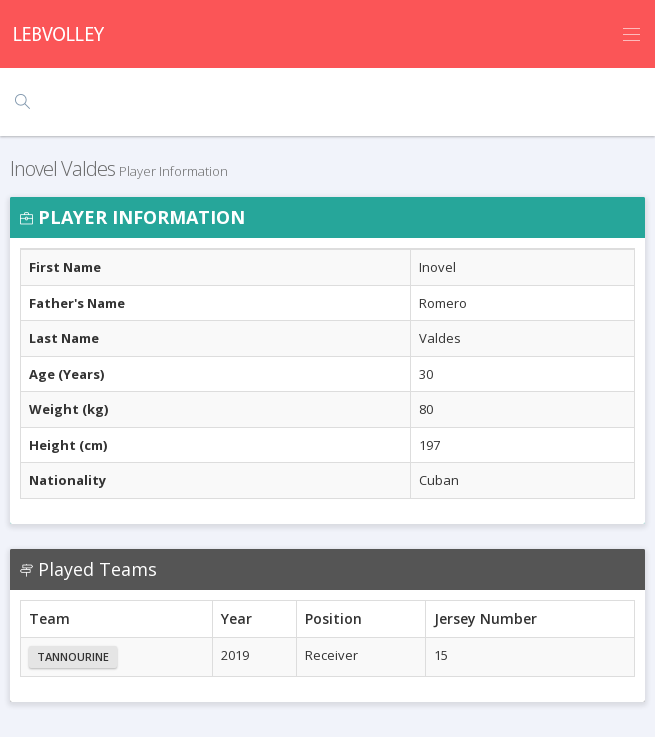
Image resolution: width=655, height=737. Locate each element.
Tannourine (73, 656)
